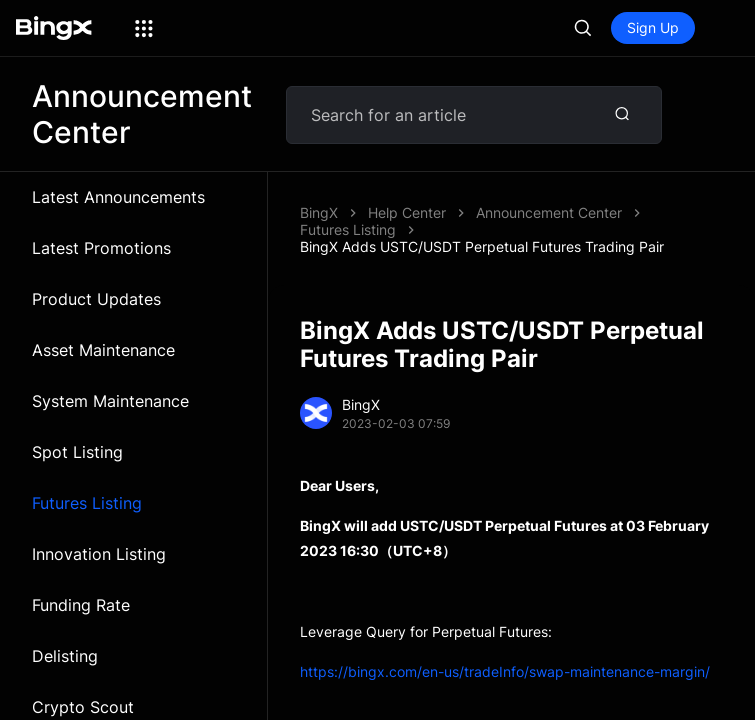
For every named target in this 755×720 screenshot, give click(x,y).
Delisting (65, 656)
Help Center (407, 212)
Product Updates (96, 299)
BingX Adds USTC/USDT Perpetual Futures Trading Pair (482, 246)
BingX (319, 212)
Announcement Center (549, 212)
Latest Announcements (118, 197)
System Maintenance (110, 401)
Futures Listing (87, 503)
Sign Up (653, 27)
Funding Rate (81, 605)
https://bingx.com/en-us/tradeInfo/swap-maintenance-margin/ (505, 671)
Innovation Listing (99, 554)
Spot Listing (77, 452)
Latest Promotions (101, 248)
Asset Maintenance (103, 350)
